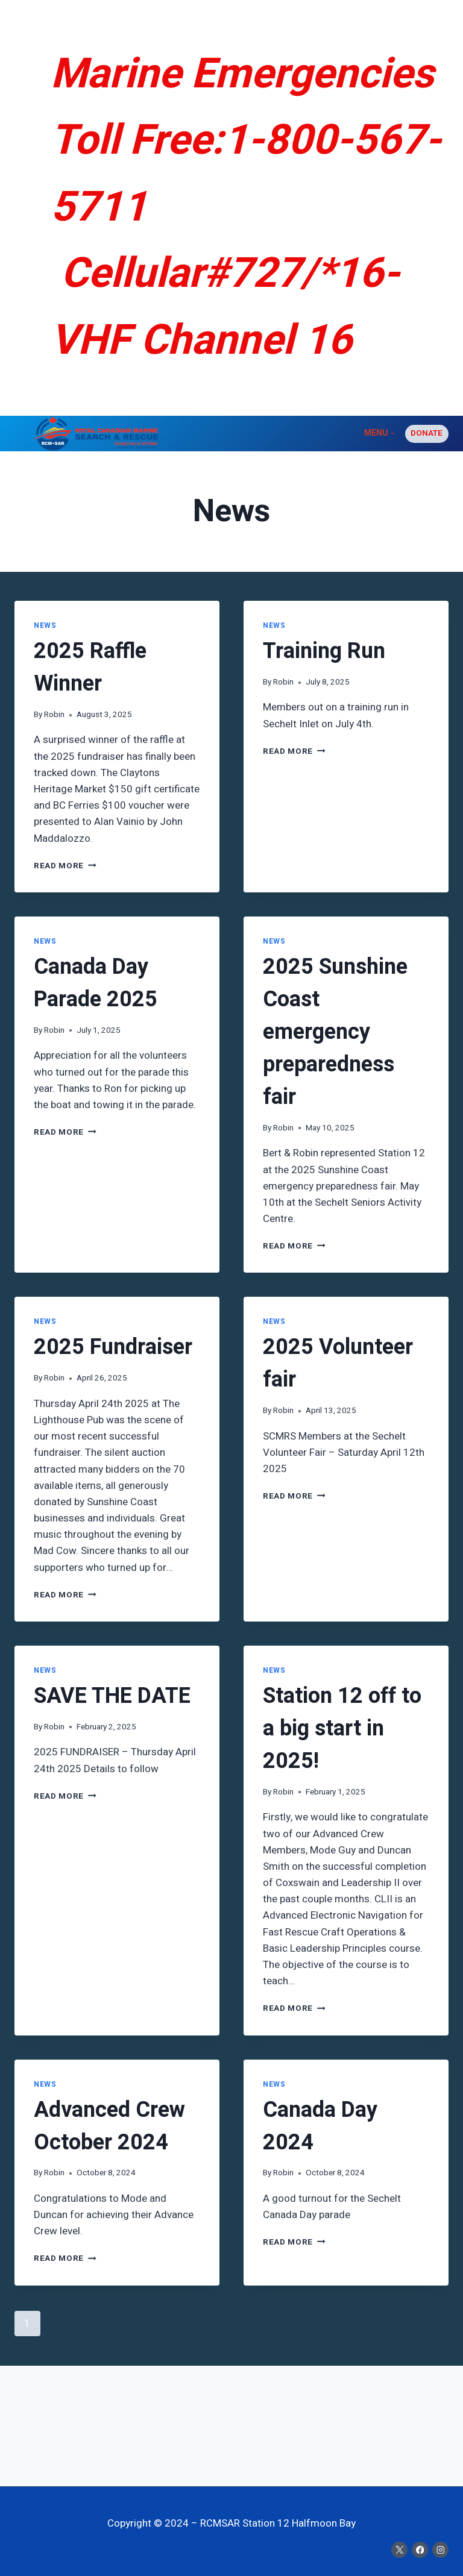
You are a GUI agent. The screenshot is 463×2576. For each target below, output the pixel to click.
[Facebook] (420, 2550)
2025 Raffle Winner (90, 667)
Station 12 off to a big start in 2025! (342, 1728)
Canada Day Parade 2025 (95, 983)
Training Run (324, 651)
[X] (399, 2550)
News (45, 626)
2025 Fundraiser (113, 1347)
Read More (65, 866)
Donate (427, 433)
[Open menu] (379, 434)
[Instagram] (440, 2550)
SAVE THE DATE (112, 1696)
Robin (54, 715)
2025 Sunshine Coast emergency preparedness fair (335, 1032)
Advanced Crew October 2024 (109, 2126)
